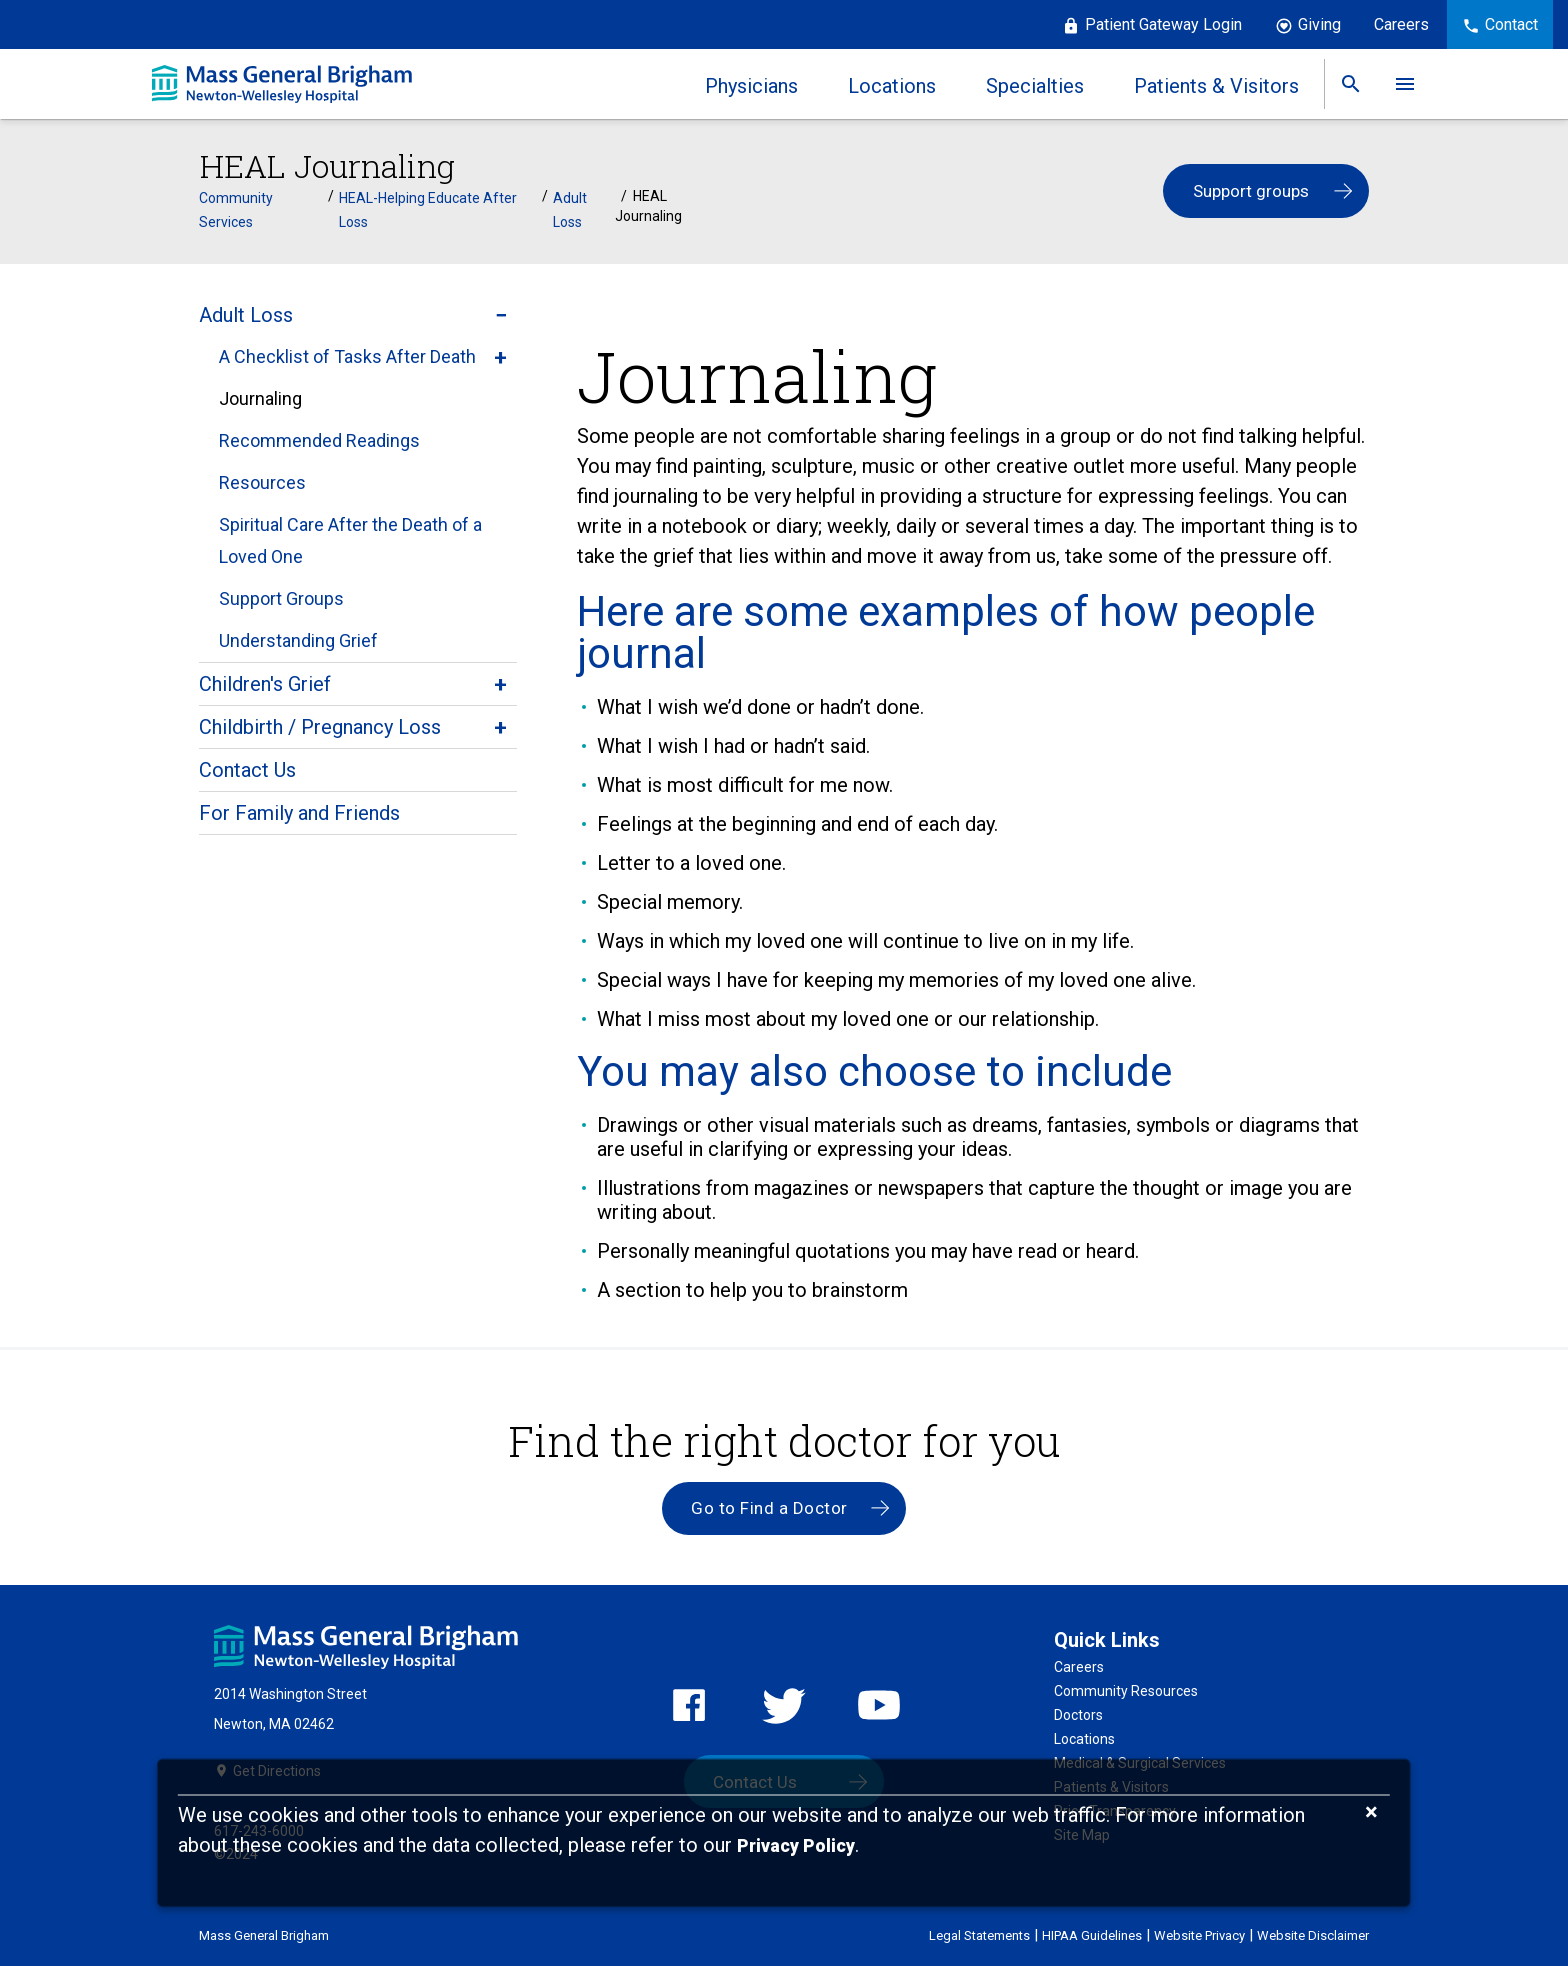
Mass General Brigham (264, 1933)
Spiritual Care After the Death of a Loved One (350, 538)
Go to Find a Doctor (769, 1507)
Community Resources (1126, 1690)
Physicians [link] (751, 86)
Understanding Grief (298, 638)
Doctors (1078, 1714)
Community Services (236, 208)
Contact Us (247, 768)
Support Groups (281, 596)
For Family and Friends (299, 811)
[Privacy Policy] (796, 1846)
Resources (262, 480)
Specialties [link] (1035, 86)
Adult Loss (570, 208)
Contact (1511, 24)
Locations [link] (892, 86)
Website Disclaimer (1313, 1933)
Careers (1401, 24)
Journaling (260, 396)
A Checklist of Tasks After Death (347, 354)
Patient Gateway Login (1163, 24)
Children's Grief (265, 682)
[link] (1351, 84)
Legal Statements (979, 1933)
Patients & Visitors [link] (1216, 86)
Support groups (1251, 191)
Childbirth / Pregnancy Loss (320, 725)
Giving (1319, 24)
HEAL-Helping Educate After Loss (428, 208)
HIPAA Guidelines (1092, 1933)
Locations (1084, 1738)
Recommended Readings (319, 438)
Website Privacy (1199, 1933)
